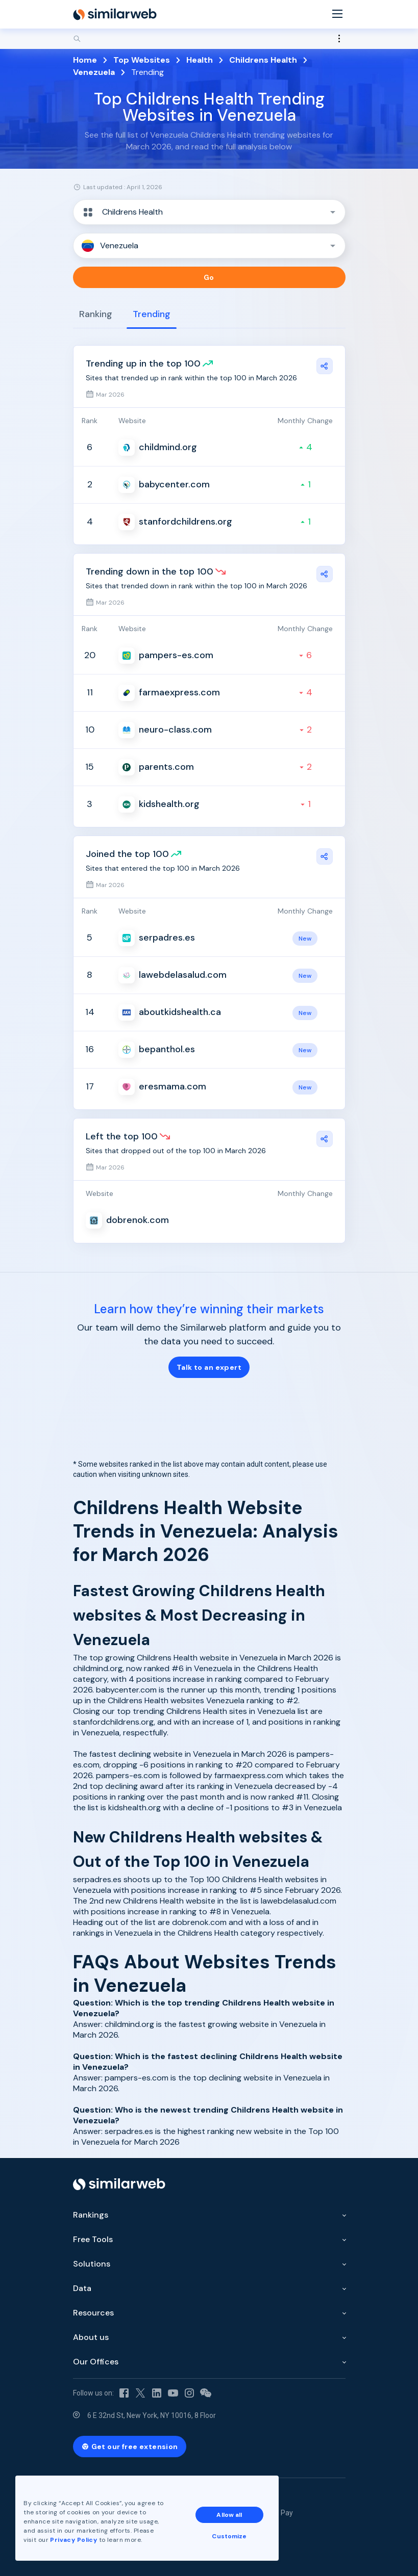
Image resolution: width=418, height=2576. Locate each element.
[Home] (115, 14)
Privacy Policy (73, 2540)
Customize (229, 2536)
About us (91, 2337)
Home (85, 60)
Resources (93, 2312)
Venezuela (94, 72)
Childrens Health (263, 60)
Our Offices (95, 2361)
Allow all (229, 2515)
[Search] (209, 39)
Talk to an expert (209, 1367)
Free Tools (93, 2239)
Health (199, 60)
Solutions (91, 2263)
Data (82, 2288)
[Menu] (337, 14)
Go (209, 277)
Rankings (90, 2214)
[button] (209, 212)
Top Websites (141, 60)
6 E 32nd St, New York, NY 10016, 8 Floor (151, 2415)
